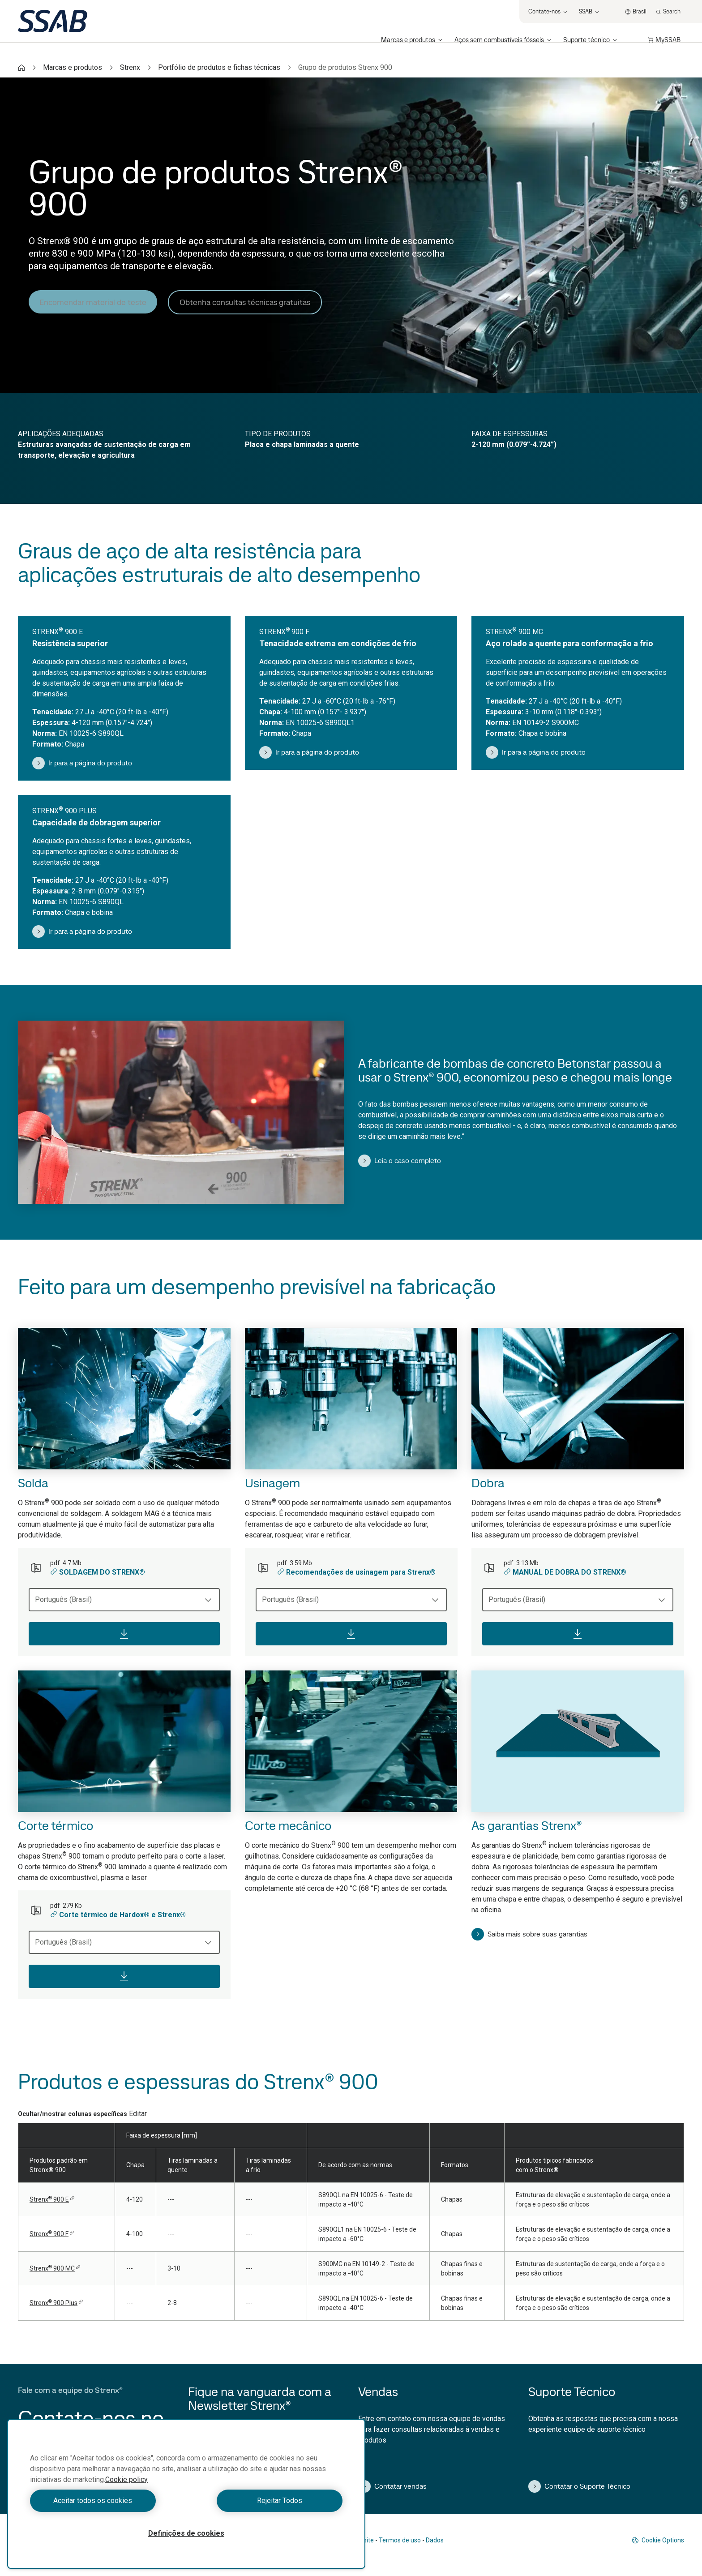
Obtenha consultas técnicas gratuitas (245, 302)
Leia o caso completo (399, 1161)
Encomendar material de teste (92, 302)
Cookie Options (658, 2540)
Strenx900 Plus (56, 2302)
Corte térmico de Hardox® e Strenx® (118, 1915)
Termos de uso (400, 2540)
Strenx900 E (52, 2199)
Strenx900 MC (55, 2268)
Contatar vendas (392, 2486)
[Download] (124, 1633)
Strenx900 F (52, 2233)
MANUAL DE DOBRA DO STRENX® (565, 1572)
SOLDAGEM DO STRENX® (97, 1572)
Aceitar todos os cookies (106, 2500)
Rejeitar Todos (266, 2500)
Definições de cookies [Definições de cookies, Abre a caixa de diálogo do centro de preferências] (186, 2533)
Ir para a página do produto (82, 763)
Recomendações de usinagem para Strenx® (356, 1572)
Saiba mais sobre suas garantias (529, 1934)
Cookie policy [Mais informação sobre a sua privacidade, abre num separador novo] (126, 2479)
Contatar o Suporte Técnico (579, 2486)
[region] (186, 2494)
